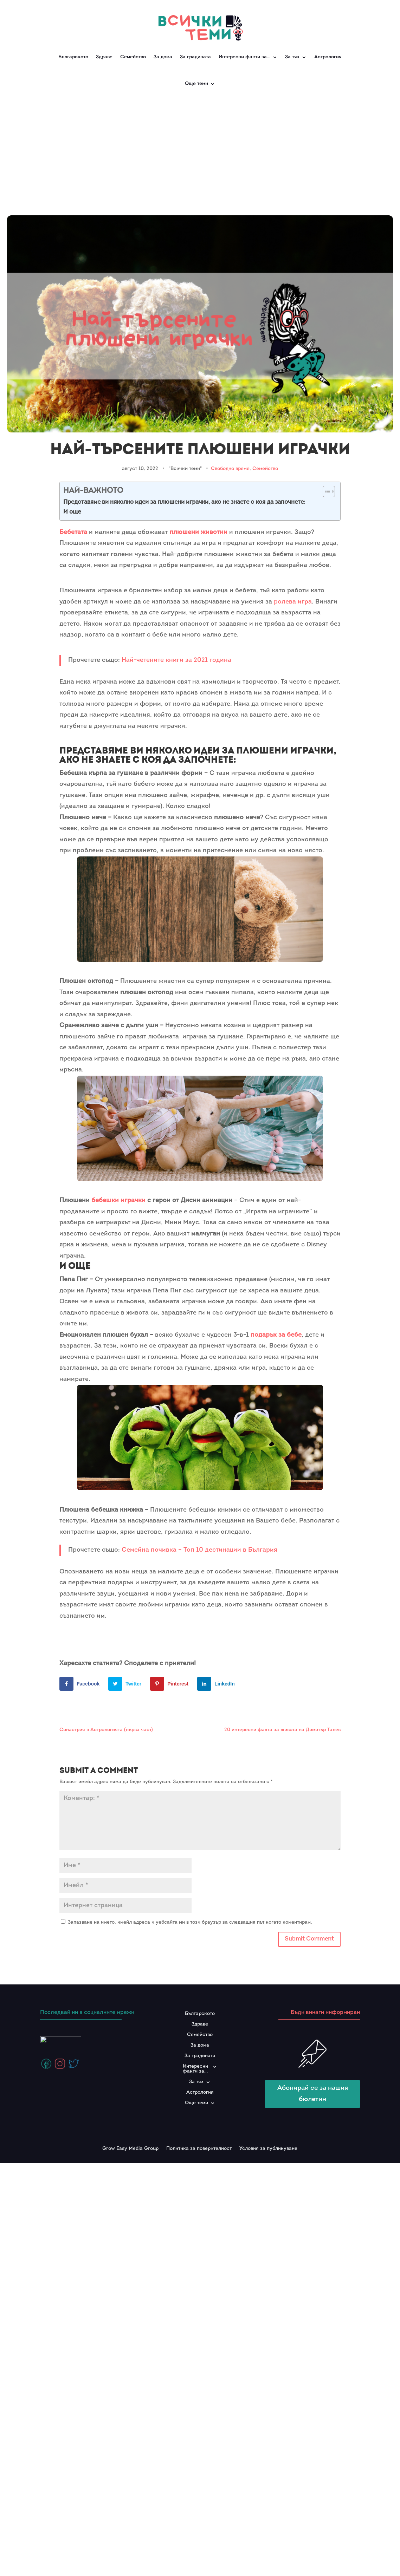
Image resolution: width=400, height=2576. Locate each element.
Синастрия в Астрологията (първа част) (106, 1730)
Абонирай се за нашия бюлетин (312, 2094)
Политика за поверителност (199, 2148)
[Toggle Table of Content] (325, 491)
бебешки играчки (118, 1200)
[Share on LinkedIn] (217, 1684)
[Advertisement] (200, 151)
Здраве (104, 57)
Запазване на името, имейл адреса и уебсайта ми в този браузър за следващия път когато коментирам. (190, 1922)
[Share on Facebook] (81, 1684)
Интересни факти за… (244, 57)
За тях (292, 57)
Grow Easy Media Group (130, 2148)
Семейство (133, 57)
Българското (73, 57)
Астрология (328, 57)
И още (72, 512)
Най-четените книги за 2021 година (176, 660)
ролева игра (293, 602)
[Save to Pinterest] (171, 1684)
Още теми (196, 83)
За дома (163, 57)
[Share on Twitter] (126, 1684)
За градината (195, 57)
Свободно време (230, 468)
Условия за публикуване (268, 2148)
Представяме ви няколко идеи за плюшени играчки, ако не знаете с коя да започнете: (184, 502)
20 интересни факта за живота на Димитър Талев (282, 1730)
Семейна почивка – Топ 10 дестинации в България (199, 1550)
